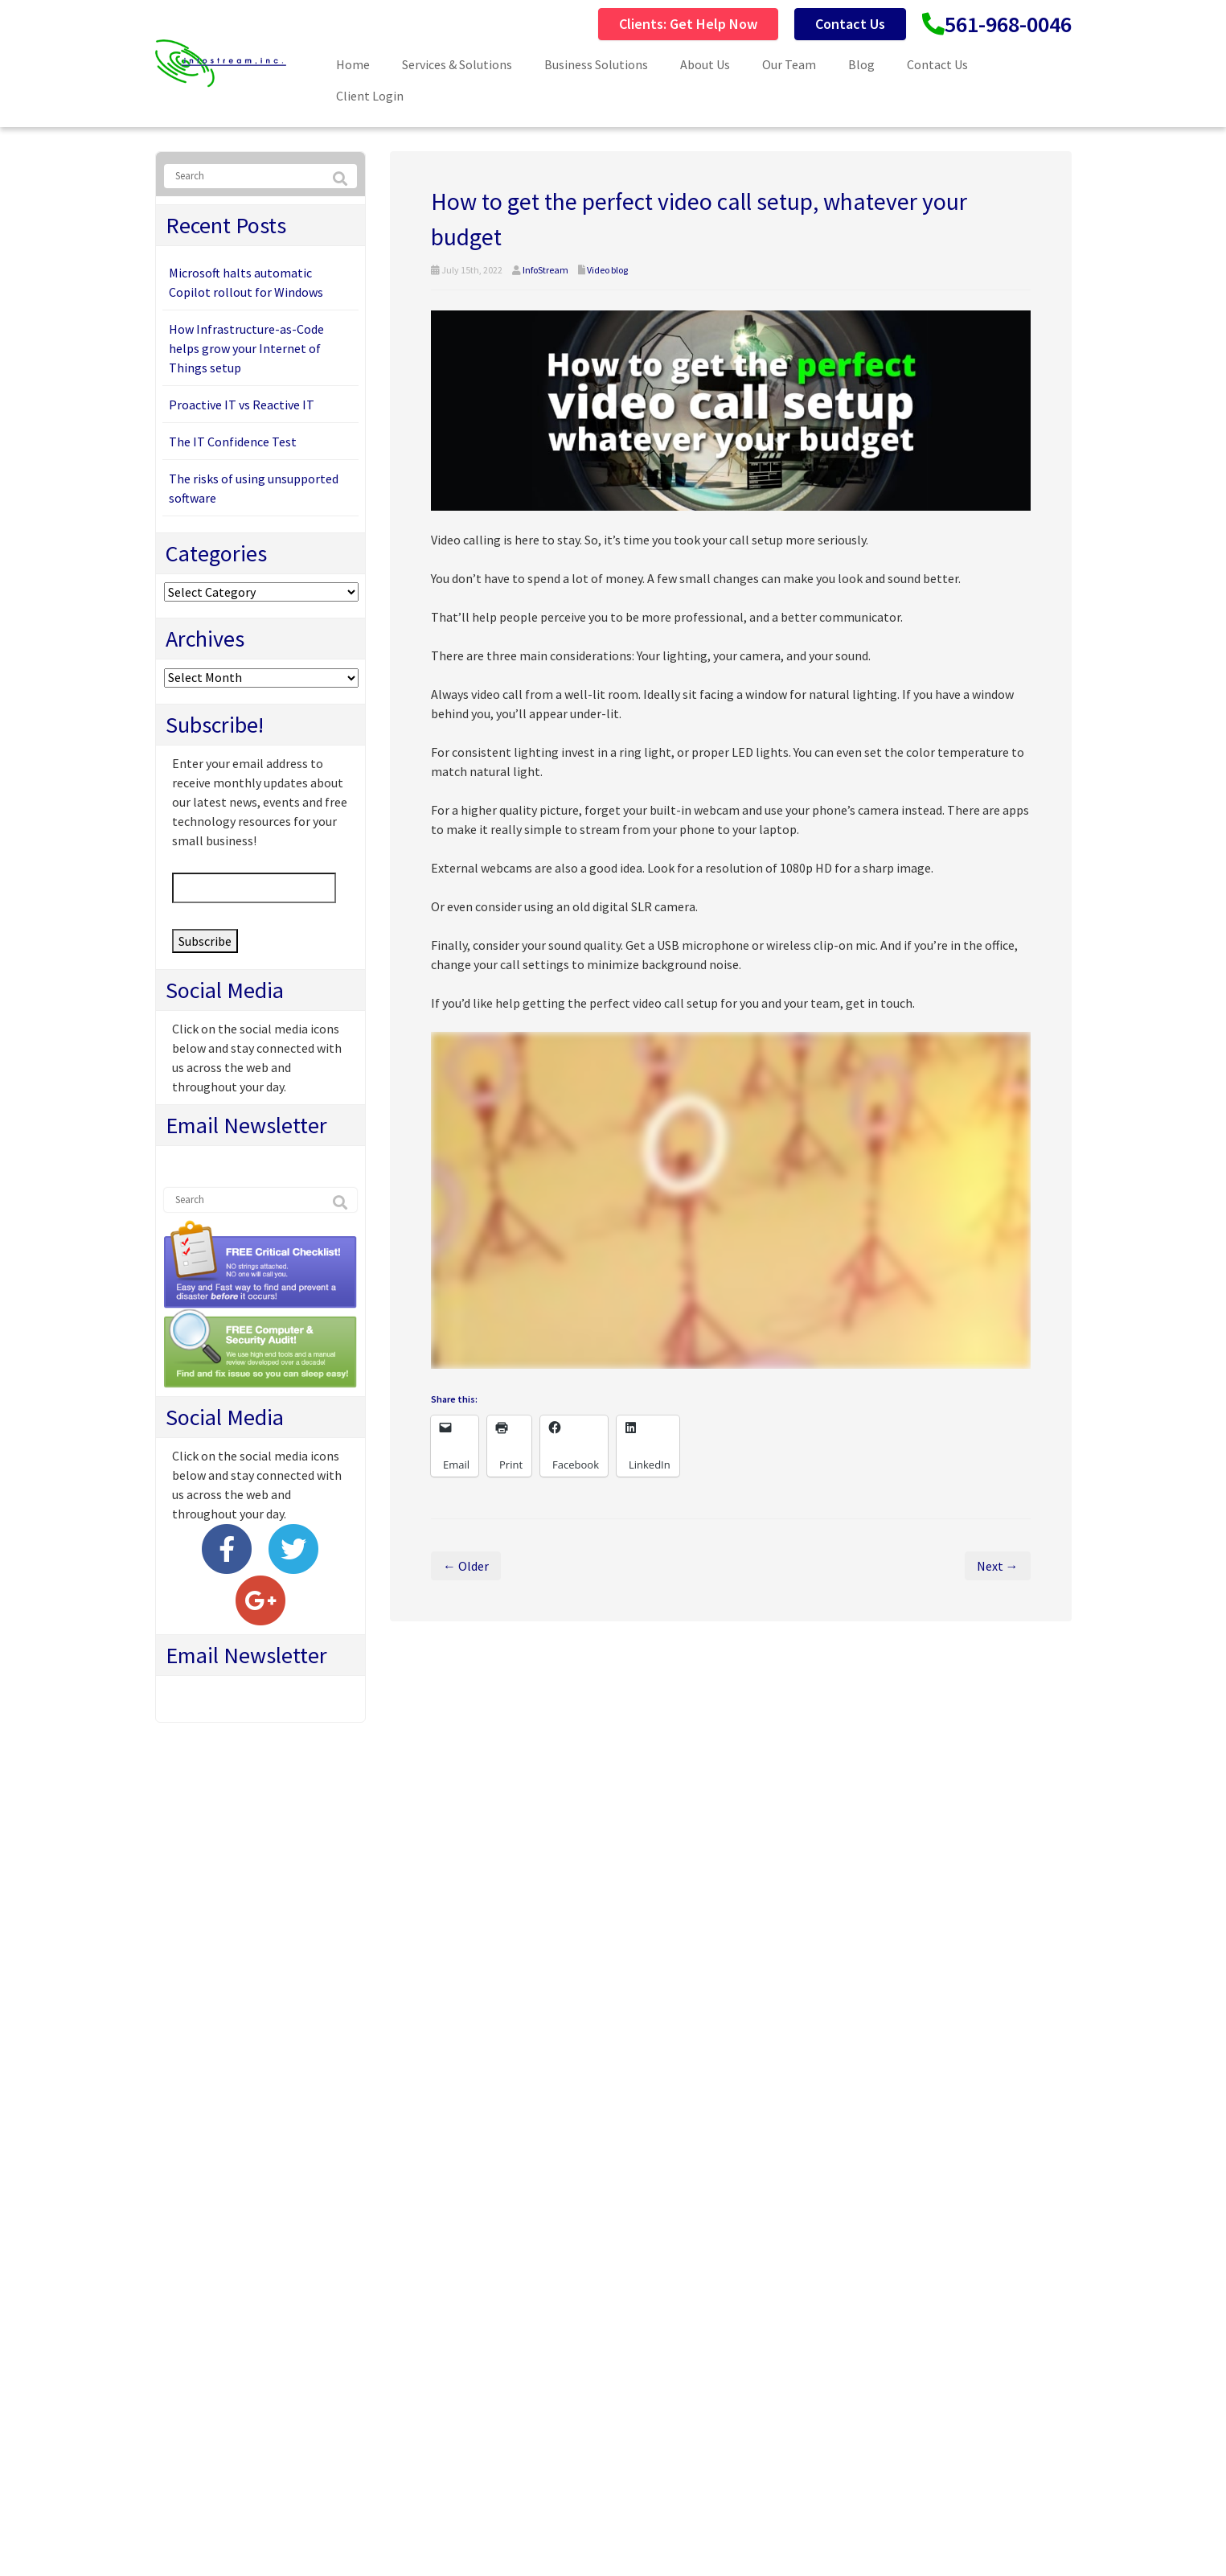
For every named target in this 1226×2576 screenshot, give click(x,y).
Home (353, 64)
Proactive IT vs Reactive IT (241, 404)
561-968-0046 (1008, 24)
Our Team (789, 64)
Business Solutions (596, 64)
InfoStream (545, 270)
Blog (861, 64)
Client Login (370, 96)
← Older (466, 1566)
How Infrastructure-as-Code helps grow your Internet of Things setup (246, 348)
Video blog (607, 270)
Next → (998, 1566)
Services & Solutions (457, 64)
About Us (705, 64)
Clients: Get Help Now (688, 23)
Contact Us (850, 23)
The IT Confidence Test (233, 441)
